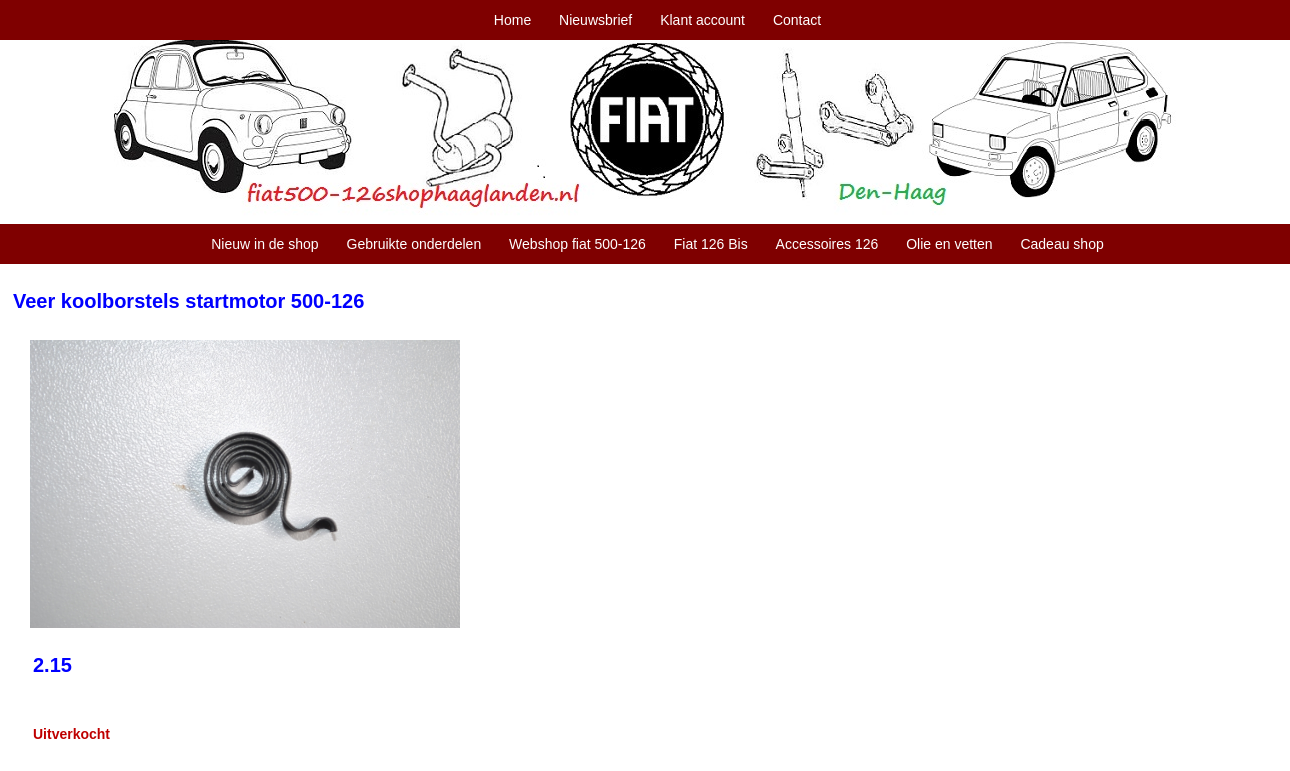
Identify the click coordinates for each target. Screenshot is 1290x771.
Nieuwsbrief (595, 20)
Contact (797, 20)
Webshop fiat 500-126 (577, 244)
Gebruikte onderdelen (414, 244)
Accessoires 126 (827, 244)
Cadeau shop (1061, 244)
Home (512, 20)
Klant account (702, 20)
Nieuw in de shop (264, 244)
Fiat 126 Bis (711, 244)
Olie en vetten (949, 244)
